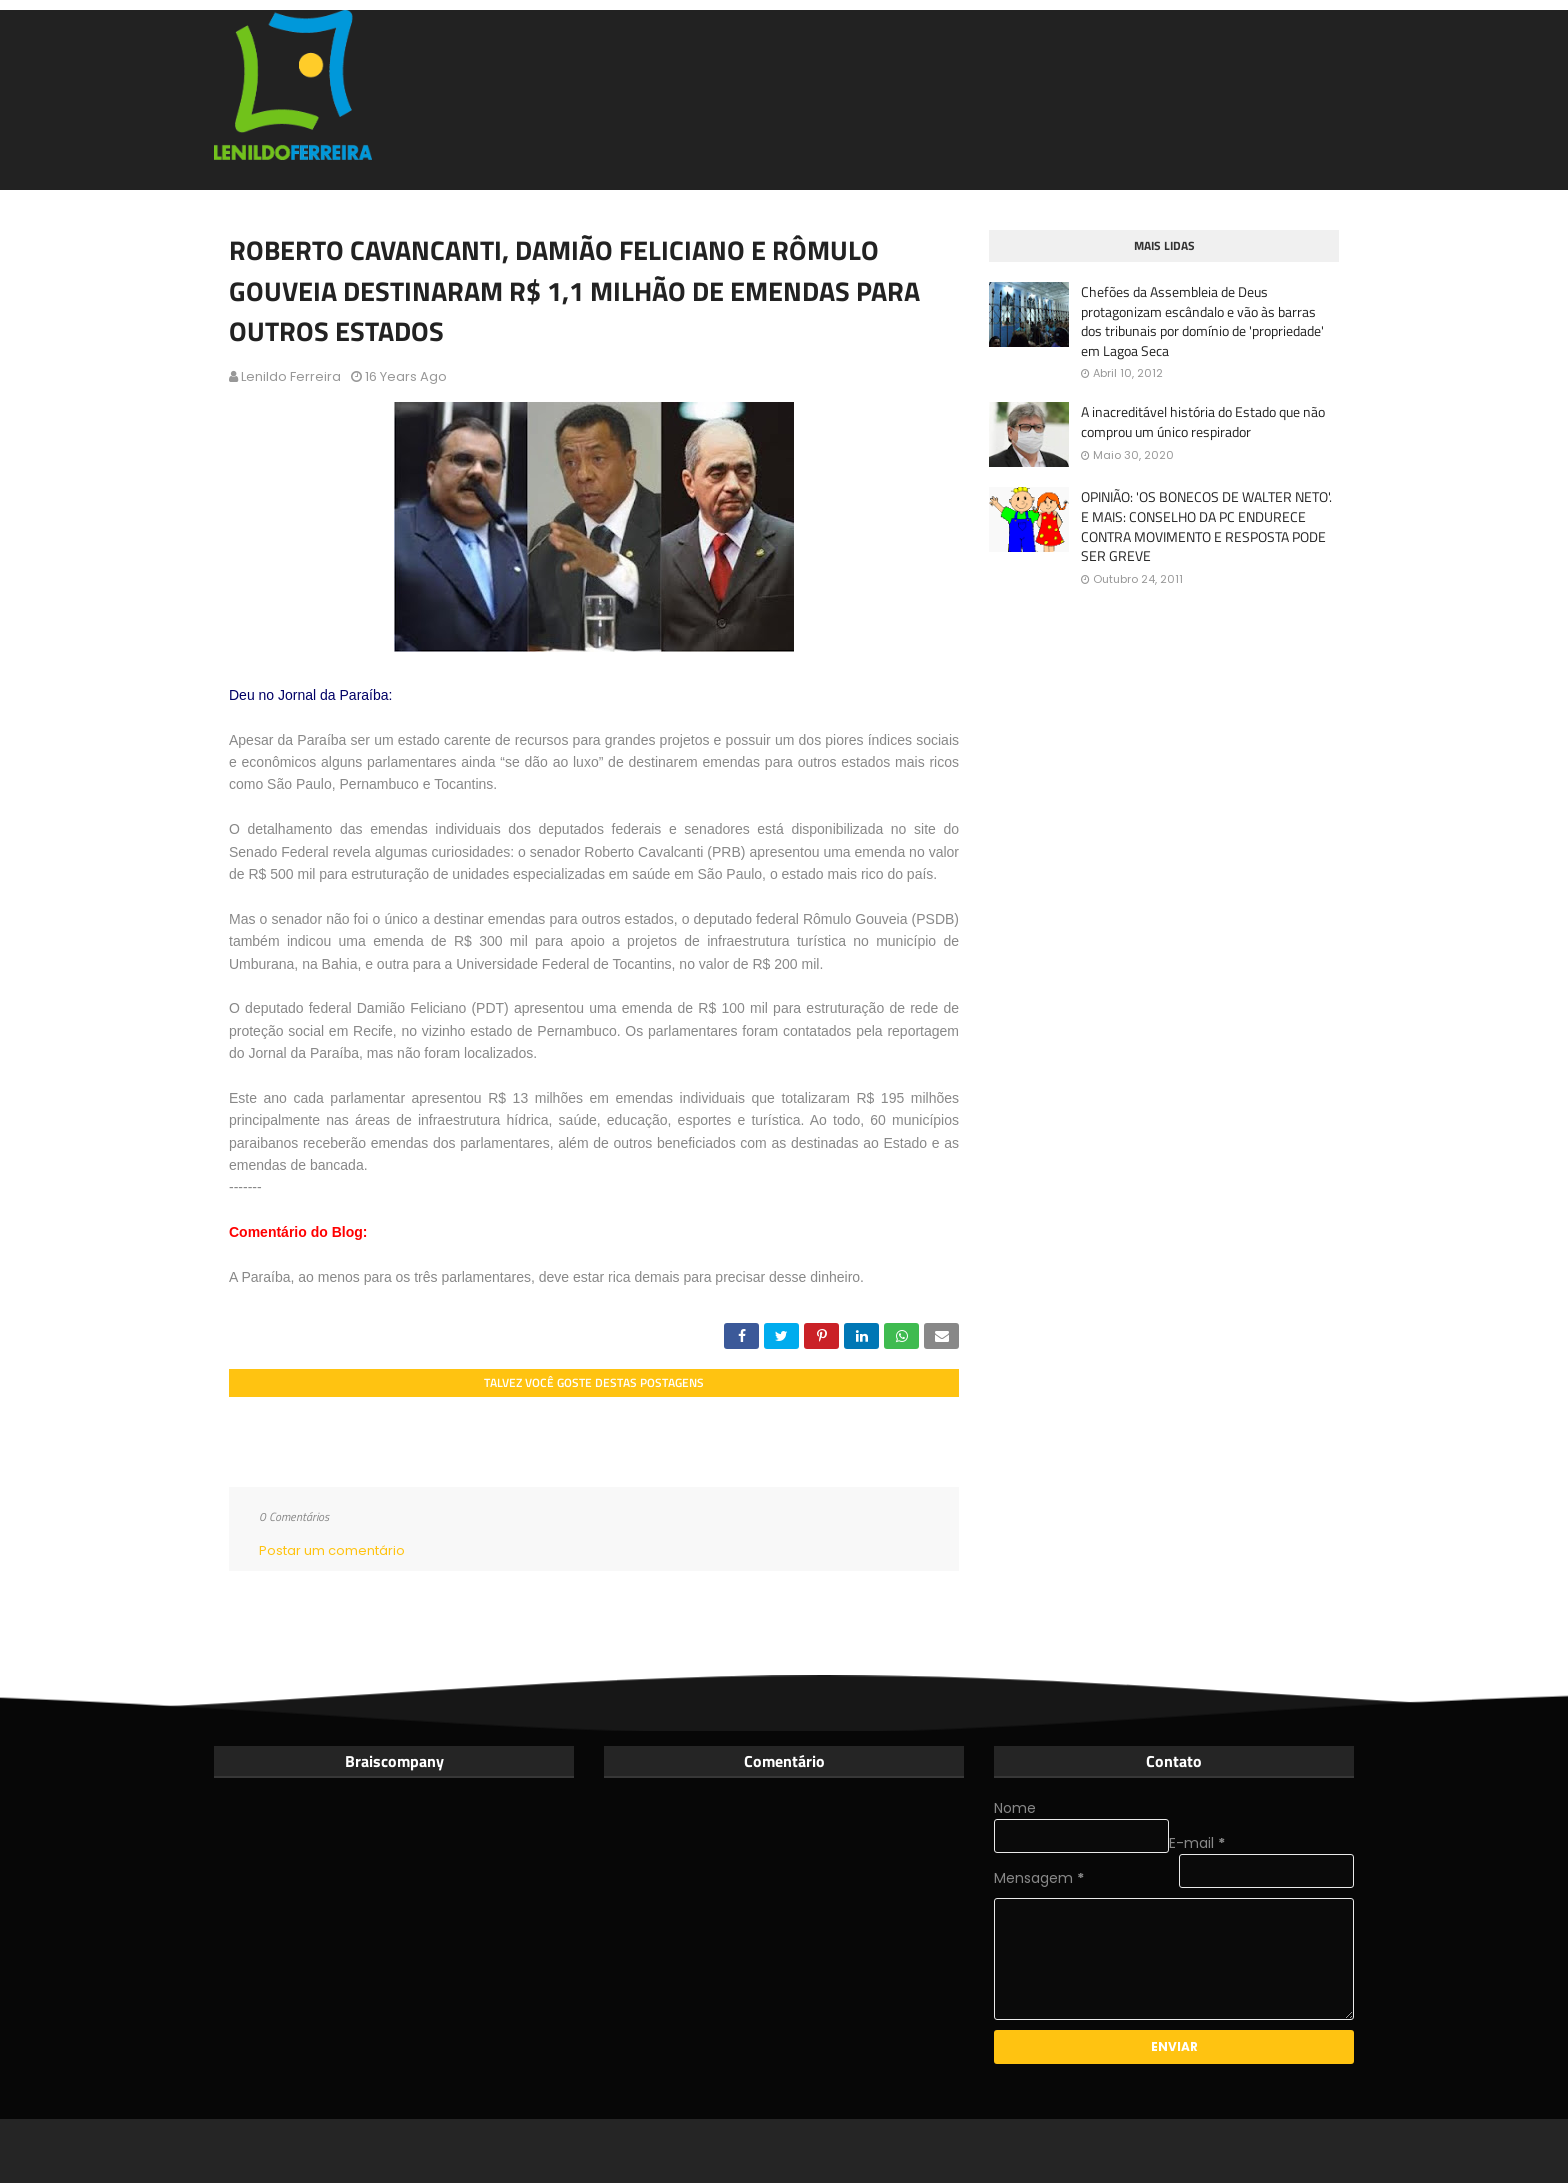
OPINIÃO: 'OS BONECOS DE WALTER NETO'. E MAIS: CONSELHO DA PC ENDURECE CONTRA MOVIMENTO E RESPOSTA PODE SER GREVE (1206, 526)
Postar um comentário (332, 1550)
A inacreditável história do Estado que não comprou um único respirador (1203, 421)
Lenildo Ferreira (291, 376)
